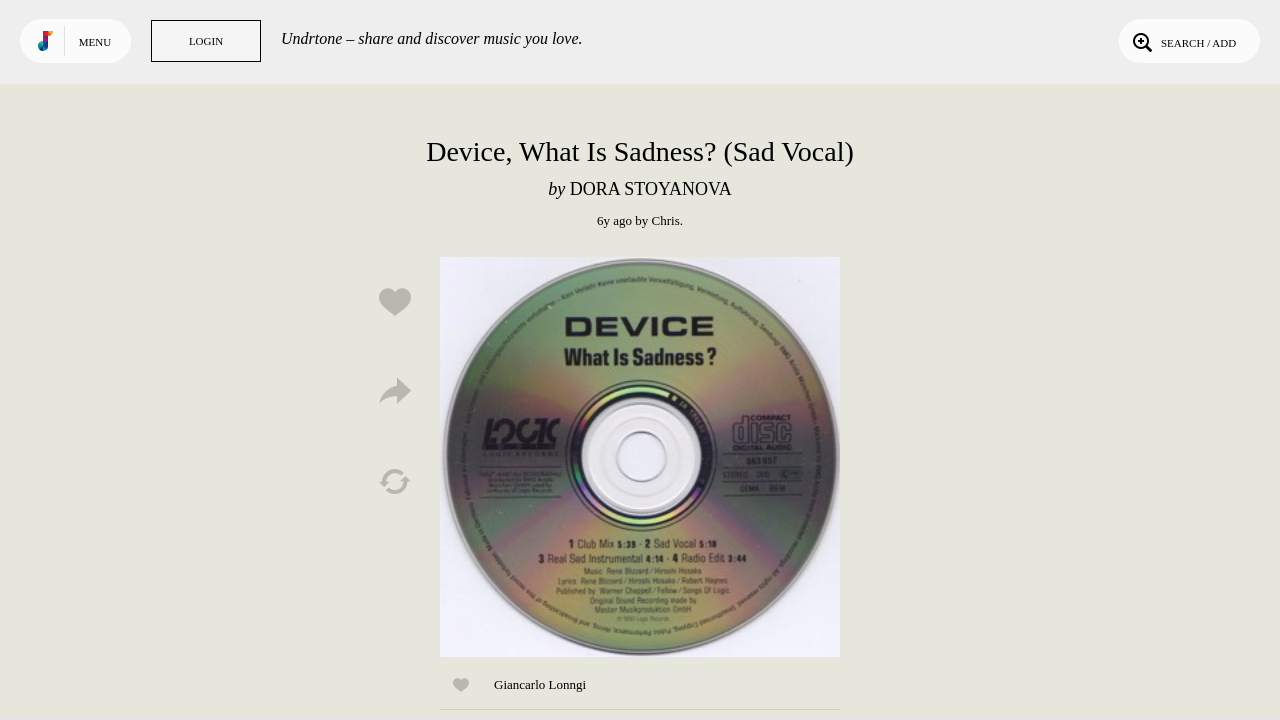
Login (206, 41)
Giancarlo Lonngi (540, 684)
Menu (95, 42)
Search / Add (1182, 41)
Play (640, 457)
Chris (666, 220)
